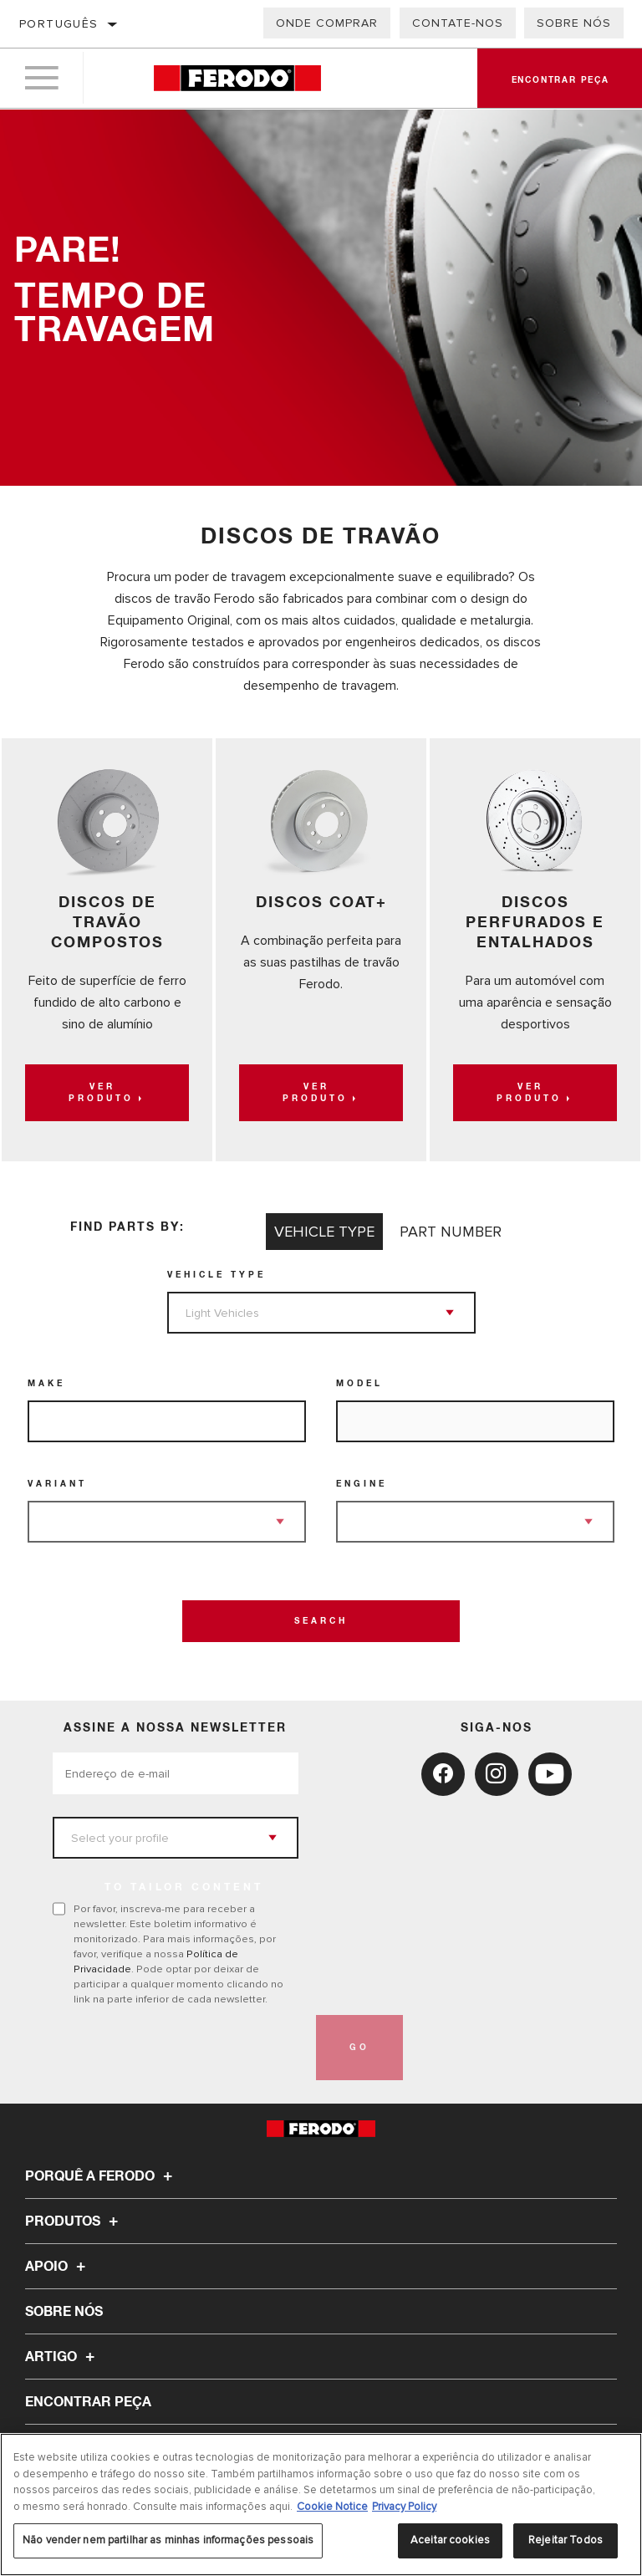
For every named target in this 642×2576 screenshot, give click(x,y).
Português (59, 24)
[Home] (237, 79)
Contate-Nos (457, 23)
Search (321, 1621)
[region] (321, 2504)
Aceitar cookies (450, 2540)
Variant (57, 1484)
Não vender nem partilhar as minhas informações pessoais (168, 2540)
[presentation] (180, 2047)
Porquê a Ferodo (101, 2176)
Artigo (62, 2357)
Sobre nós (574, 23)
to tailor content (183, 1888)
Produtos (74, 2221)
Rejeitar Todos (565, 2540)
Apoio (57, 2266)
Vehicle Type (216, 1275)
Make (46, 1384)
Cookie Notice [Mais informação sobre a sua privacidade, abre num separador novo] (332, 2506)
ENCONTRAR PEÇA (88, 2402)
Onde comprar (327, 23)
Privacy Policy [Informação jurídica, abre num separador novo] (404, 2506)
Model (359, 1384)
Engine (361, 1484)
